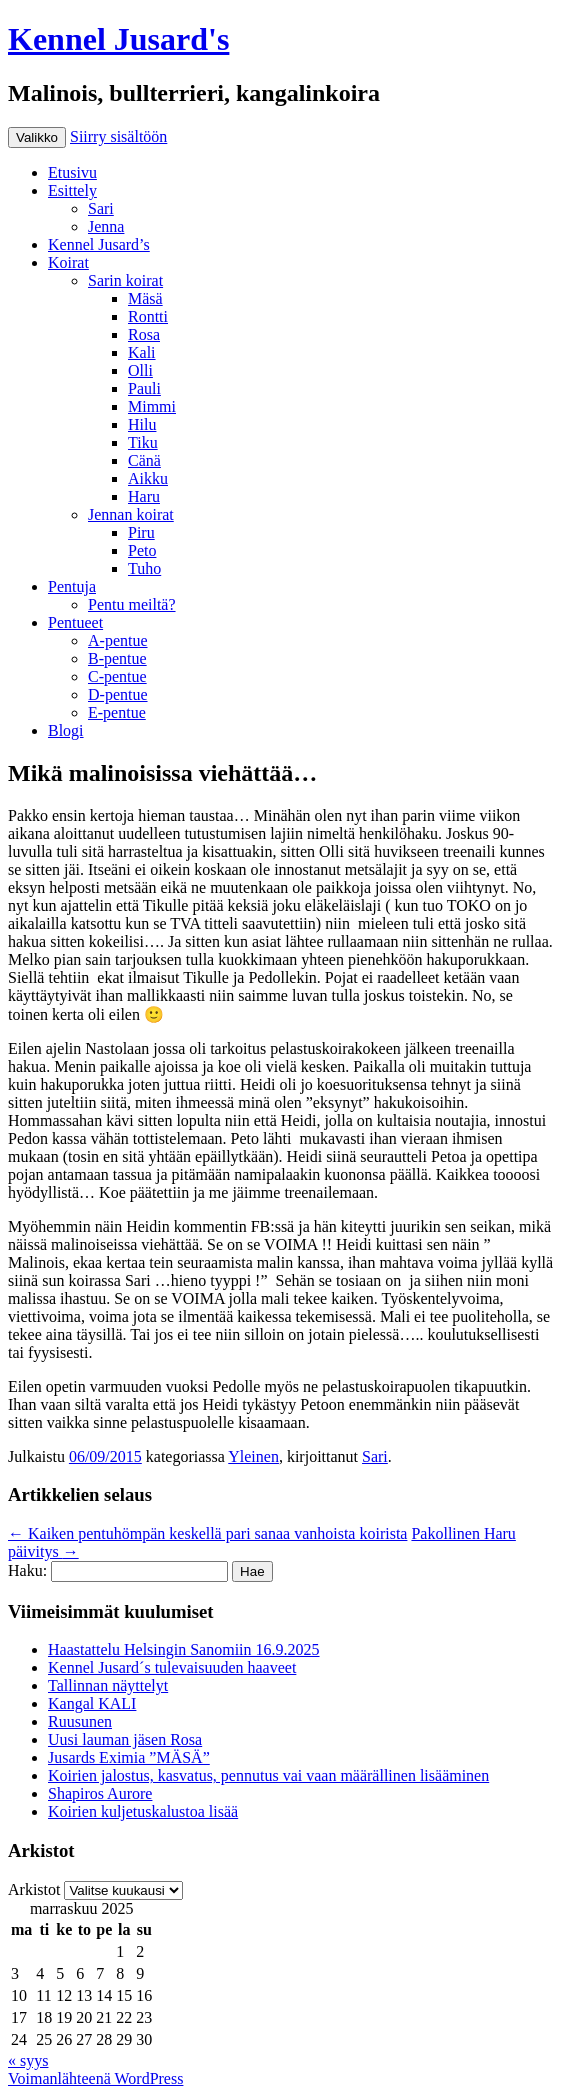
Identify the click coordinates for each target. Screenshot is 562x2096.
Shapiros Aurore (100, 1793)
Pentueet (75, 622)
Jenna (106, 226)
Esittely (72, 190)
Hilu (142, 424)
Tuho (144, 568)
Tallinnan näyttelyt (108, 1685)
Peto (142, 550)
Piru (141, 532)
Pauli (144, 388)
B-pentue (117, 658)
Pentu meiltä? (132, 604)
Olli (140, 370)
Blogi (66, 730)
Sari (101, 208)
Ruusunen (80, 1721)
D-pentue (118, 694)
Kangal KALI (92, 1703)
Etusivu (72, 172)
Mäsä (145, 298)
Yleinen (253, 1456)
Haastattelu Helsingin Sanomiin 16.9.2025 (184, 1649)
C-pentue (117, 676)
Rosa (144, 334)
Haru (144, 496)
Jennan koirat (131, 514)
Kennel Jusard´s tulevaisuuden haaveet (172, 1667)
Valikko (37, 137)
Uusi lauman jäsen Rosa (125, 1739)
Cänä (144, 460)
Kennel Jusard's (118, 39)
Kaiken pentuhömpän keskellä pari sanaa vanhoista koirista (207, 1533)
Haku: (27, 1570)
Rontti (148, 316)
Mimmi (152, 406)
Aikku (148, 478)
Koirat (68, 262)
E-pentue (117, 712)
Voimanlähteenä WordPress (95, 2078)
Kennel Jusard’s (99, 244)
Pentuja (72, 586)
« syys (28, 2060)
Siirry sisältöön (118, 136)
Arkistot (34, 1889)
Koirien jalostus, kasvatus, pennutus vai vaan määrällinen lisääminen (268, 1775)
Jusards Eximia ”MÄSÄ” (129, 1757)
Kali (142, 352)
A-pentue (118, 640)
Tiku (143, 442)
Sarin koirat (125, 280)
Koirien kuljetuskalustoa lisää (143, 1811)
